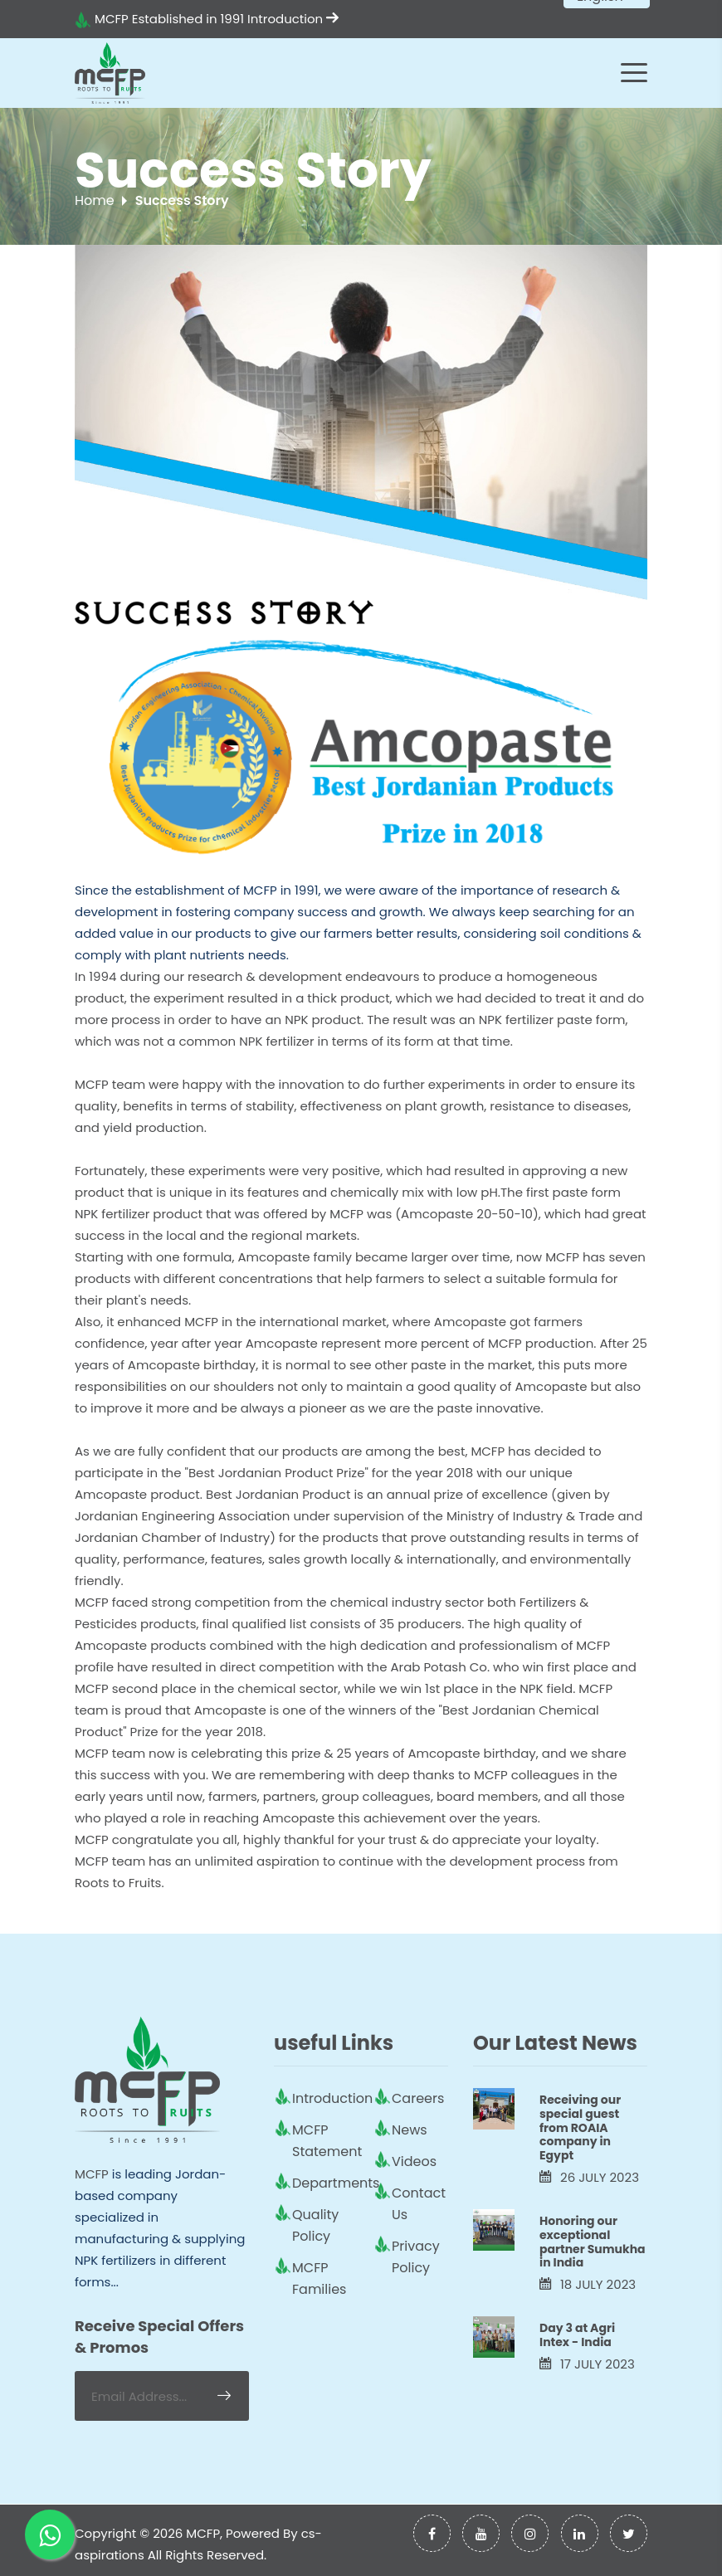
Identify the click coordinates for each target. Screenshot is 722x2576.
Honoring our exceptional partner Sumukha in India (592, 2242)
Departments (335, 2183)
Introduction (293, 18)
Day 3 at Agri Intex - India (577, 2335)
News (409, 2129)
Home (95, 200)
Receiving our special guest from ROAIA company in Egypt (580, 2127)
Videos (414, 2161)
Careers (418, 2098)
